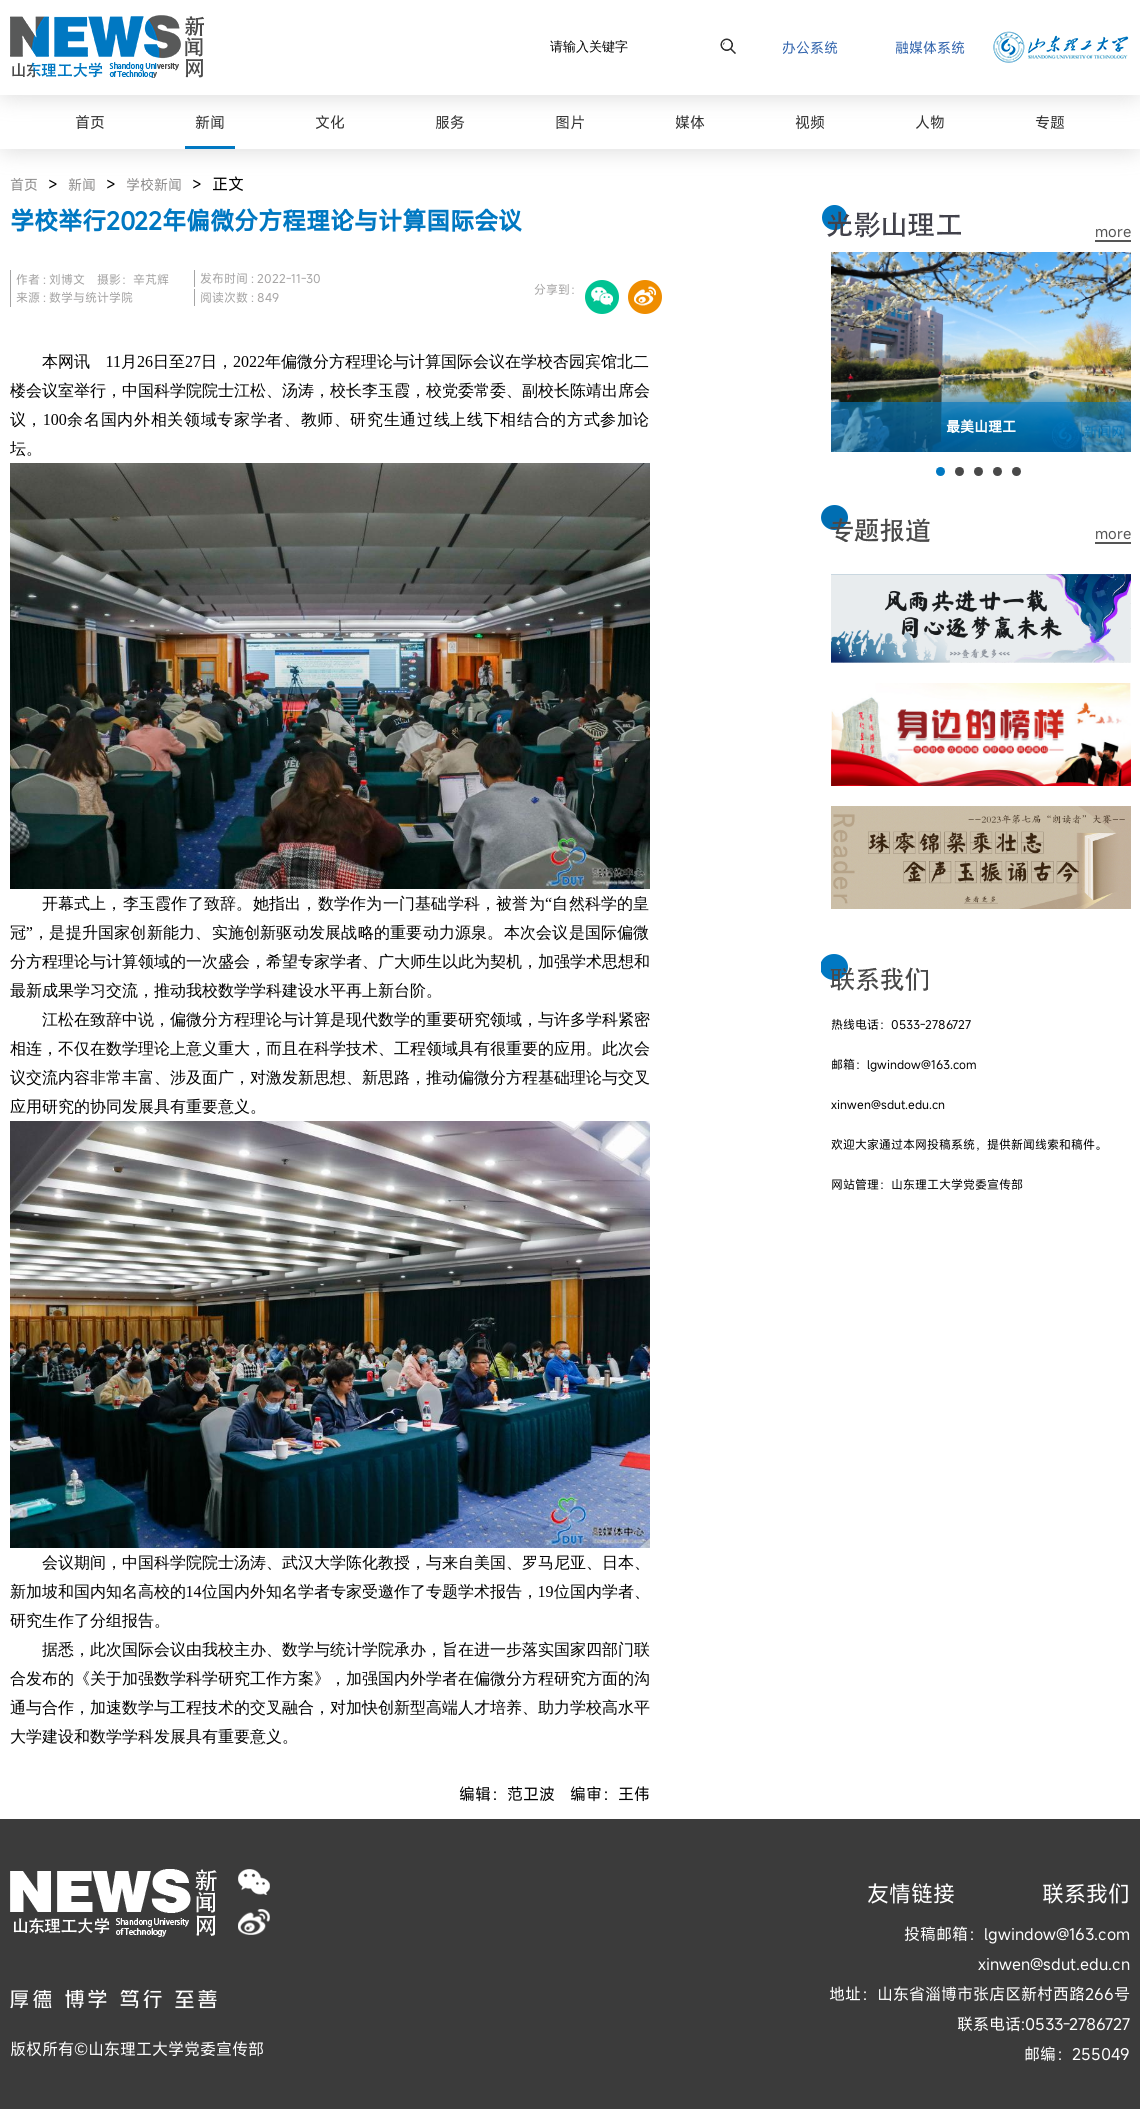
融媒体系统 (930, 47)
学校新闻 (154, 184)
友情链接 (911, 1893)
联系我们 (1086, 1893)
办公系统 (810, 47)
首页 (24, 184)
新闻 (82, 184)
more (1113, 231)
